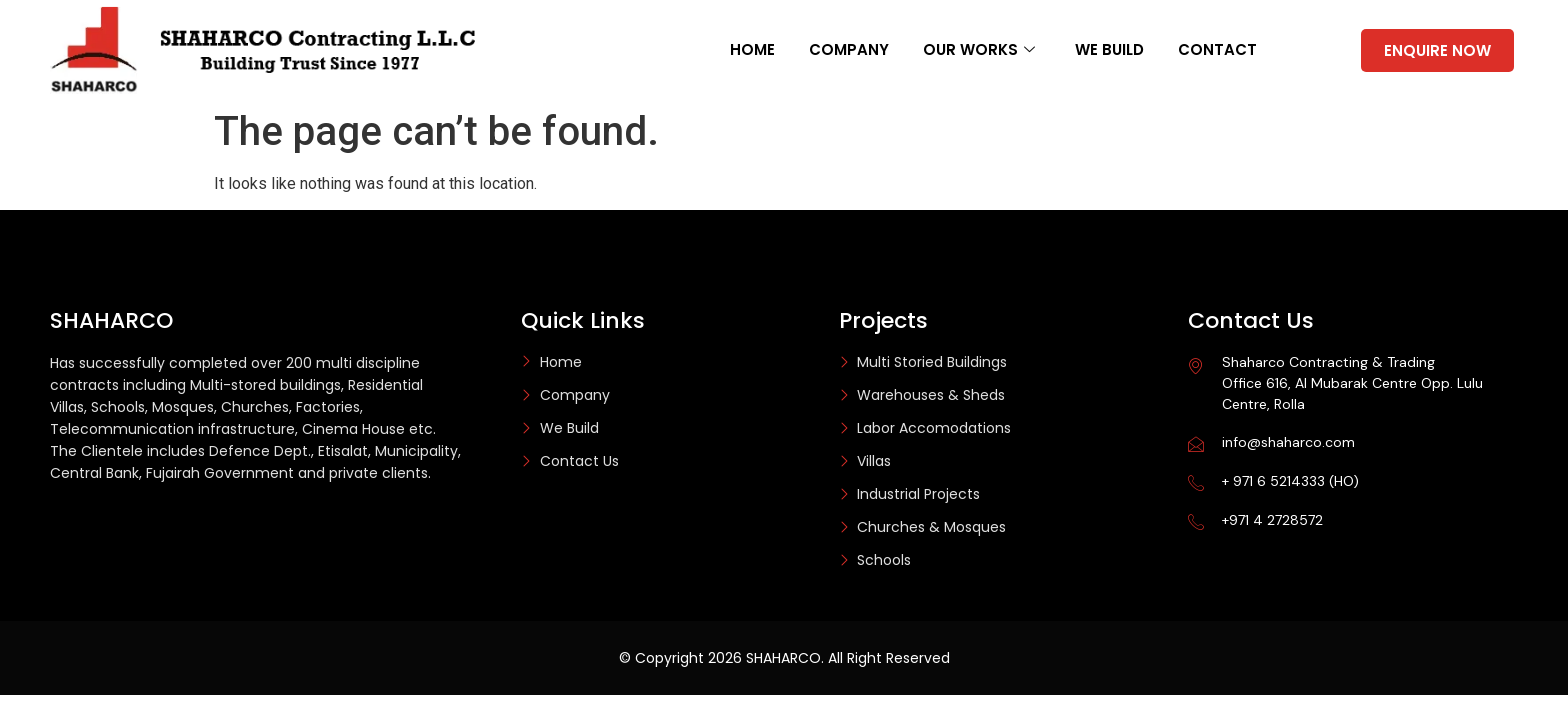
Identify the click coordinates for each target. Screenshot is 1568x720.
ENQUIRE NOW (1437, 50)
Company (849, 49)
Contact (1217, 49)
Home (752, 49)
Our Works (979, 49)
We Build (1109, 49)
